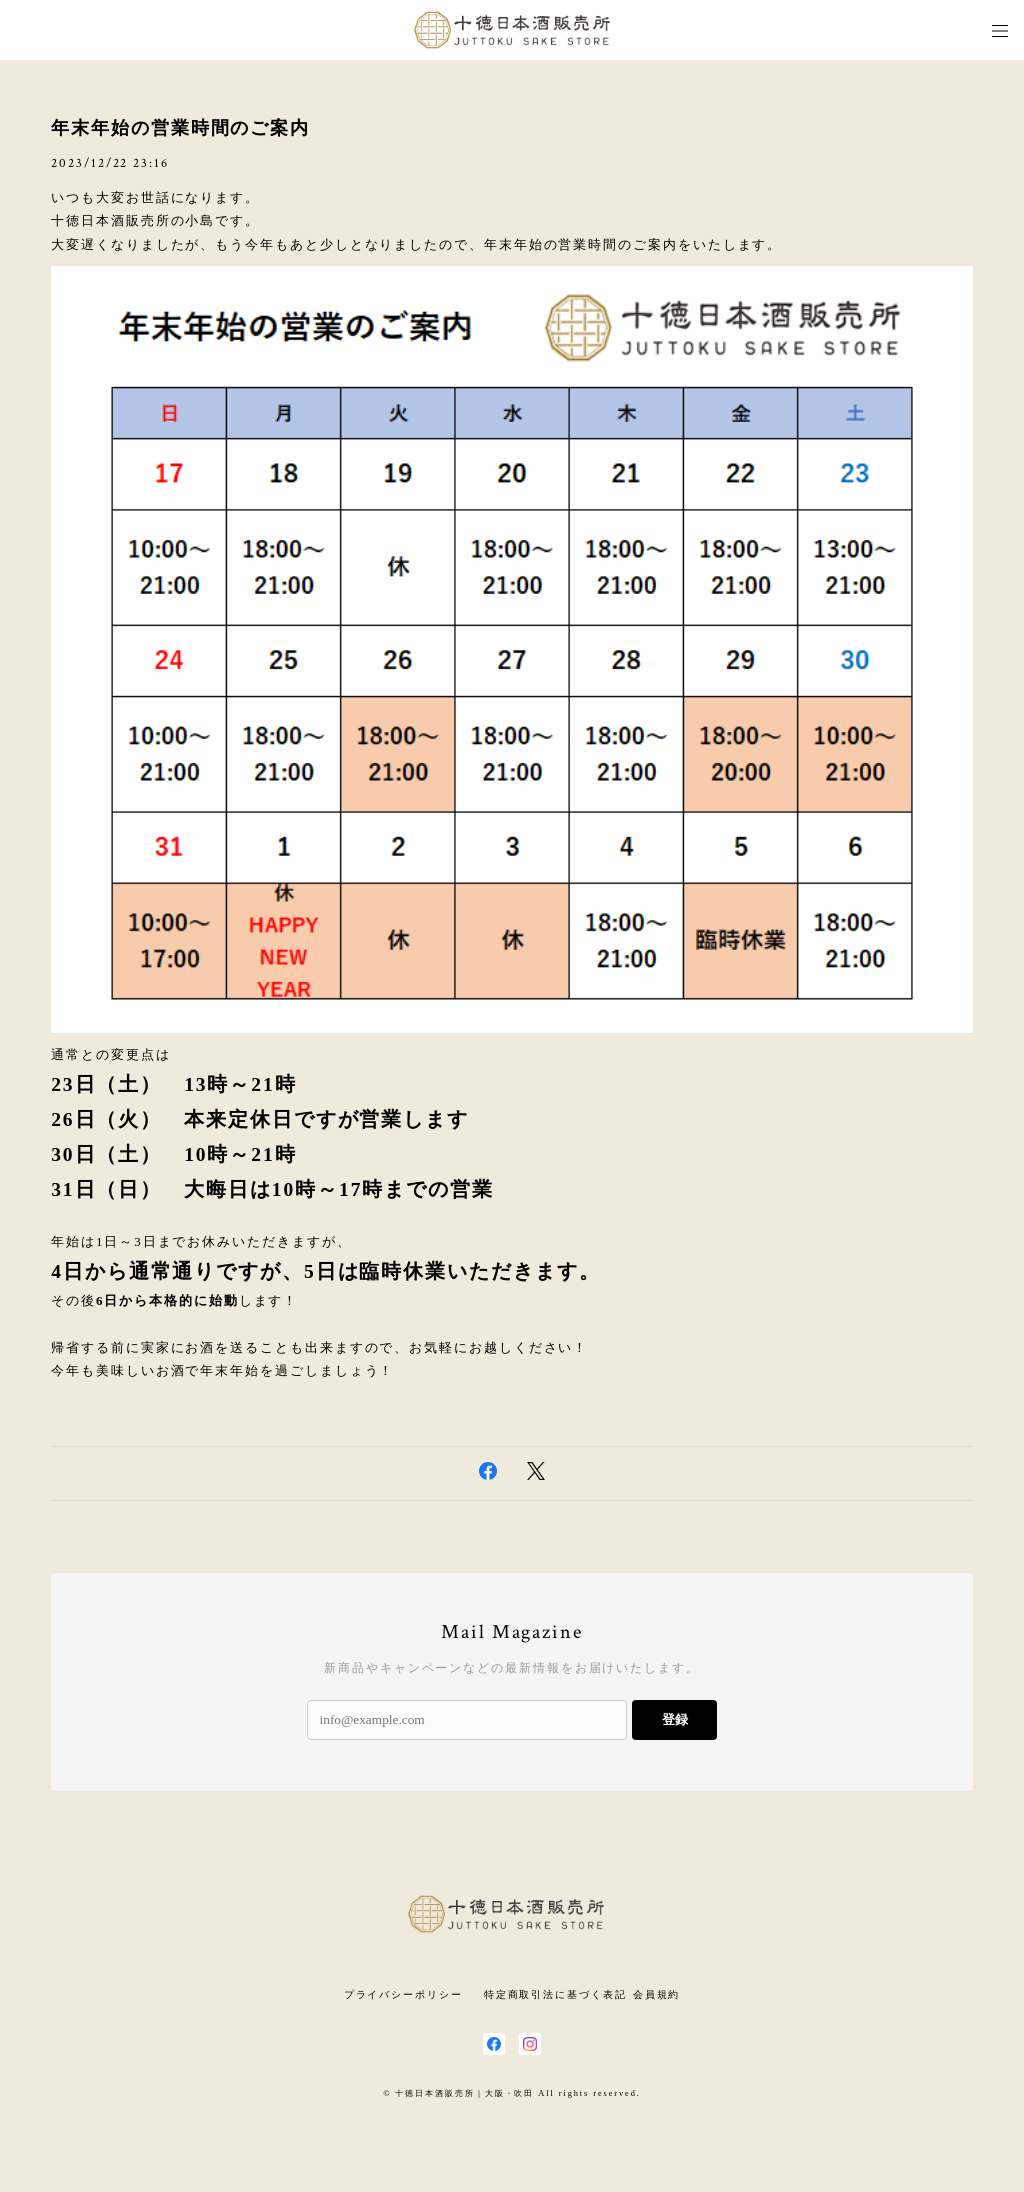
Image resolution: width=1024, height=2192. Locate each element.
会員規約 (657, 1994)
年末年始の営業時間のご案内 (180, 128)
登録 (675, 1719)
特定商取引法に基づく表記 (555, 1994)
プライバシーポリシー (403, 1994)
